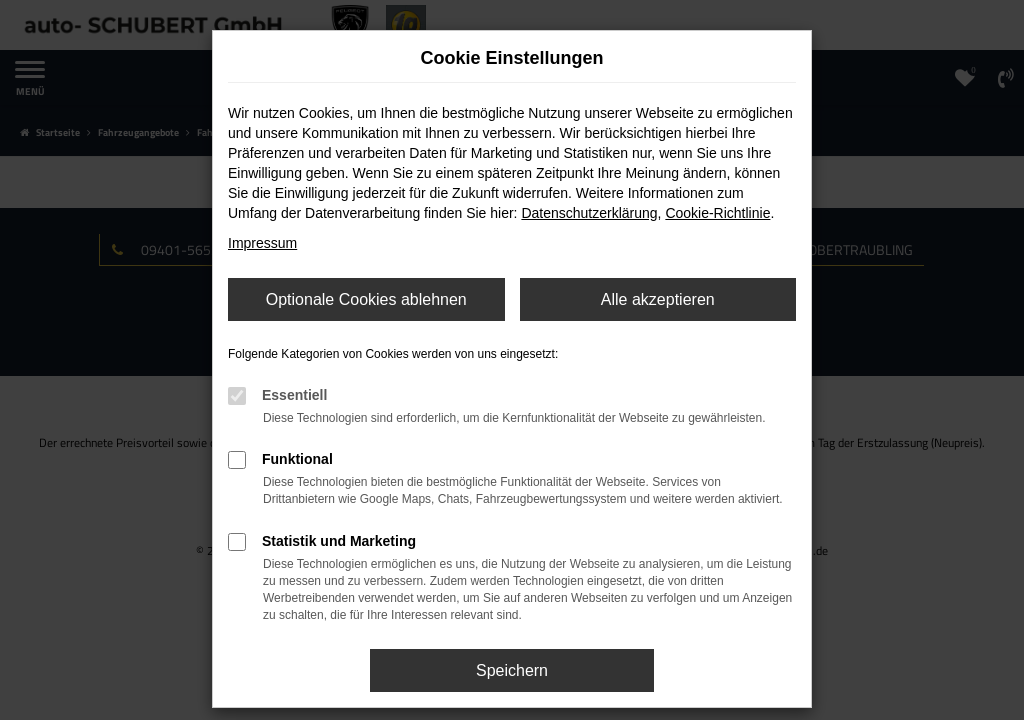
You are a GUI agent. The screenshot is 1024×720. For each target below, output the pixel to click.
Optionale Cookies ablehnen (366, 299)
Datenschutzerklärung (589, 213)
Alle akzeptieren (658, 299)
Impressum (262, 243)
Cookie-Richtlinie (717, 213)
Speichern (512, 670)
